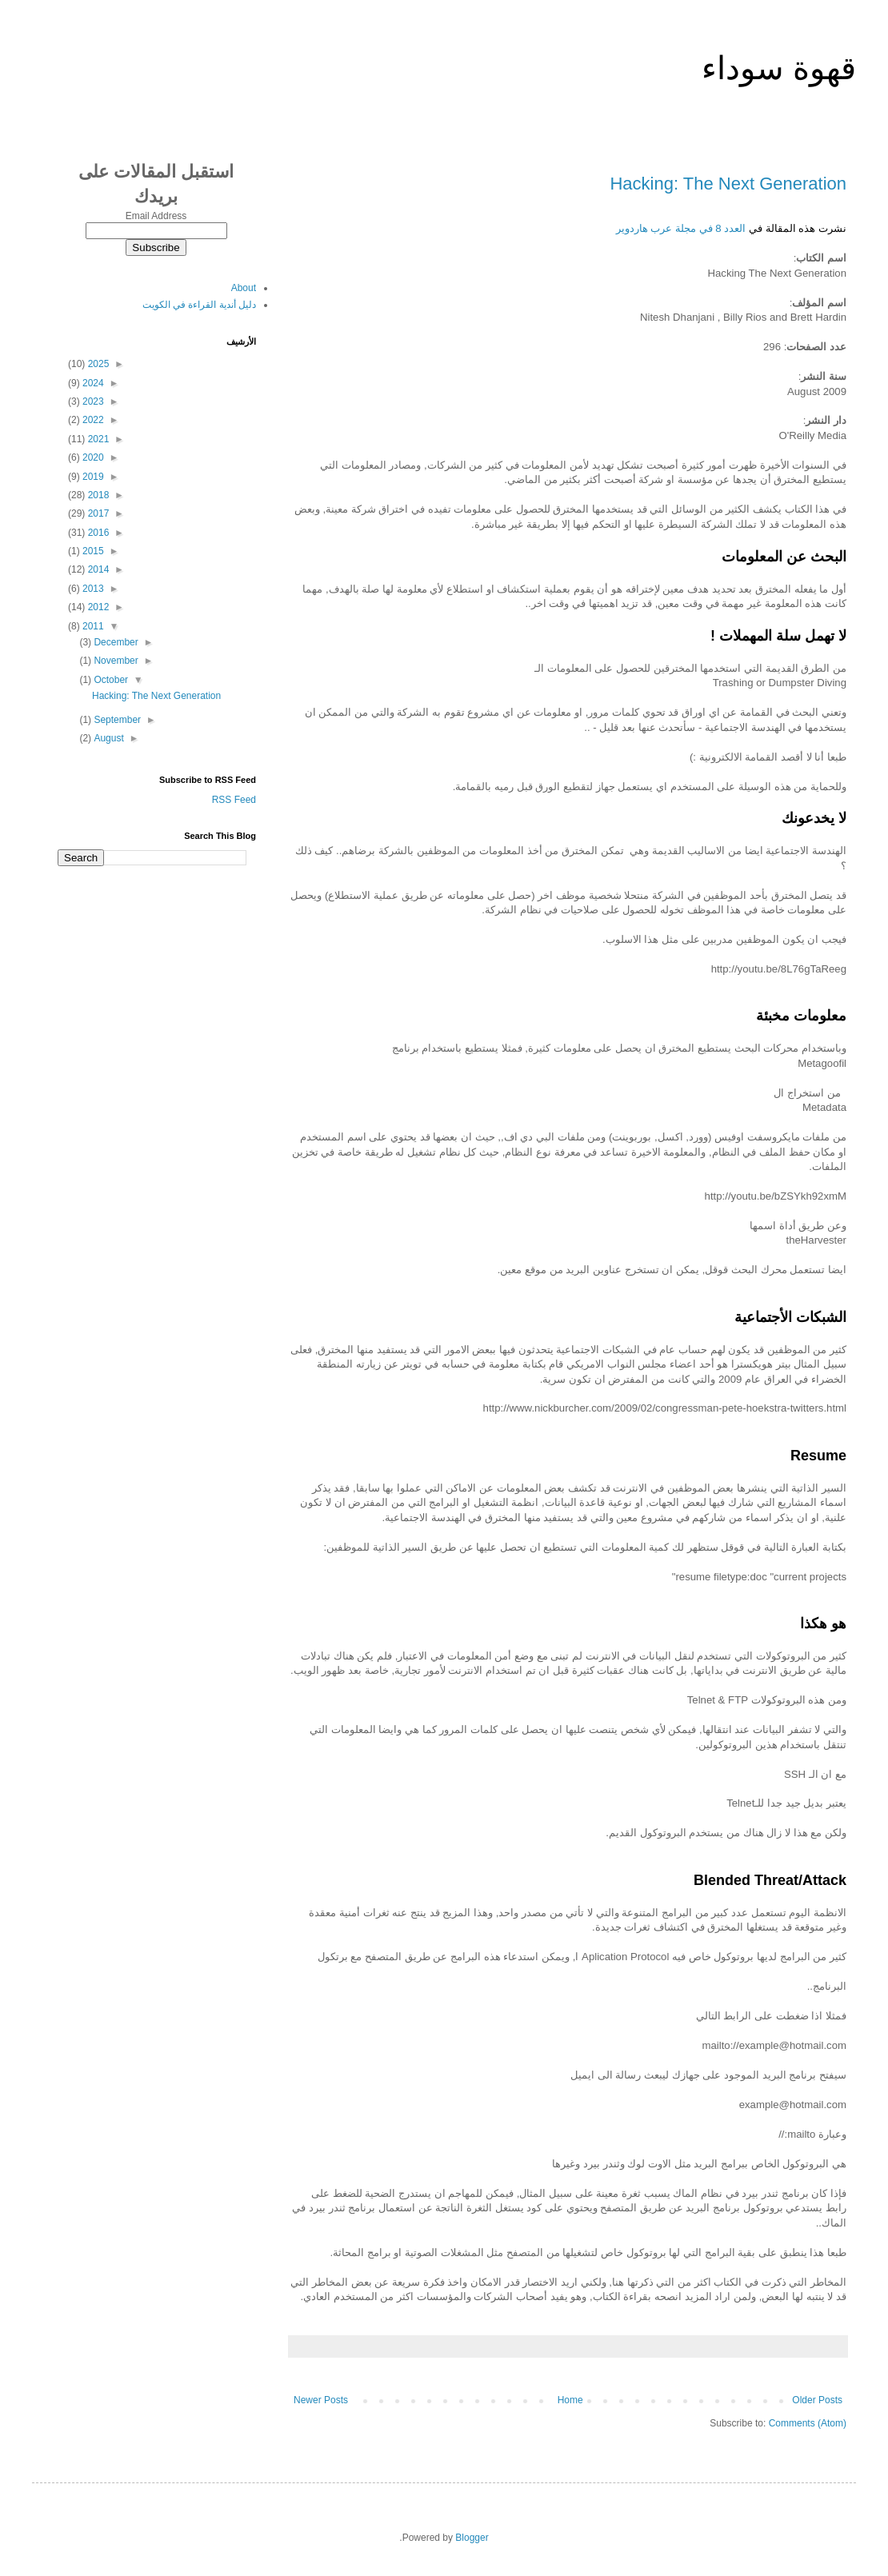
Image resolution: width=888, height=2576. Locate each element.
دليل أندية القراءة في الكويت (199, 304)
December (114, 642)
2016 (97, 532)
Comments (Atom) (807, 2423)
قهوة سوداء (779, 68)
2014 (97, 569)
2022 (92, 419)
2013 (92, 588)
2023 (92, 401)
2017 (97, 513)
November (114, 660)
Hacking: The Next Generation (728, 184)
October (109, 679)
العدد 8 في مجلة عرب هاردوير (681, 228)
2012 (97, 607)
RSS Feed (234, 799)
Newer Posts (321, 2400)
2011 (92, 626)
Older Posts (817, 2400)
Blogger (471, 2537)
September (116, 719)
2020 (92, 457)
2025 (97, 363)
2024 (92, 383)
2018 (97, 495)
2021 (97, 439)
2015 (92, 551)
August (107, 738)
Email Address (156, 216)
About (243, 288)
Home (570, 2400)
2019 (92, 476)
